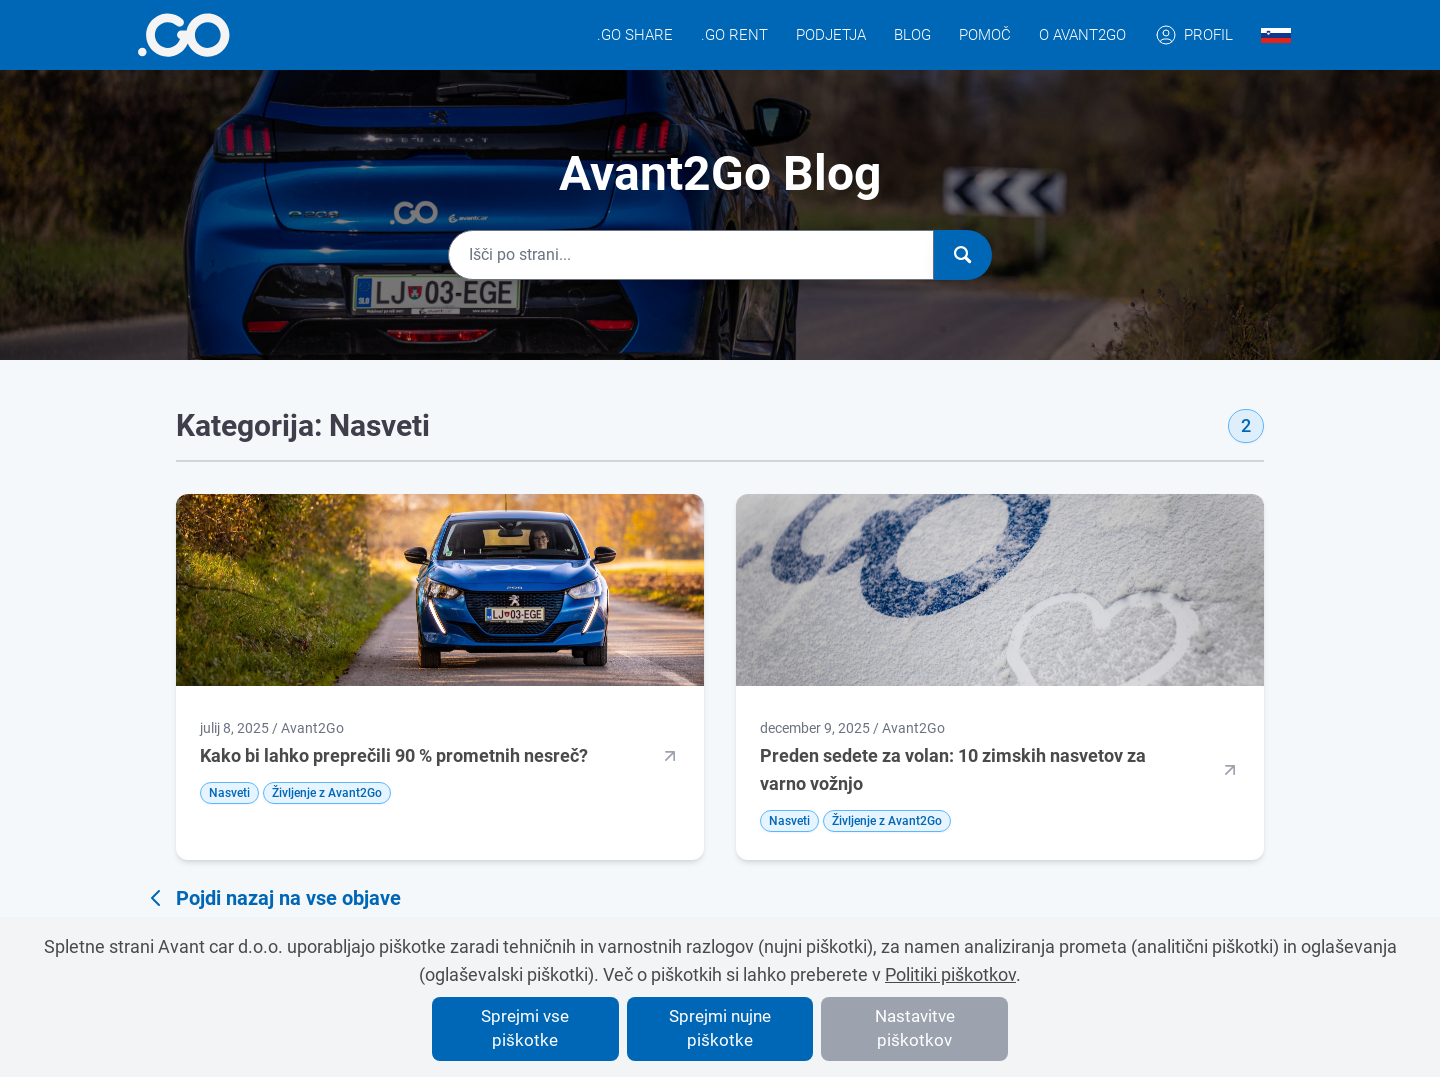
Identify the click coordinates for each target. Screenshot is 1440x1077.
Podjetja (831, 35)
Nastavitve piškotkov (915, 1028)
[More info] (183, 35)
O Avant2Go (1082, 35)
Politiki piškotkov (950, 974)
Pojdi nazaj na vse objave (272, 898)
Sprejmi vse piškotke (525, 1028)
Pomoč (985, 35)
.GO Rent (734, 35)
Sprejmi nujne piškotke (720, 1028)
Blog (912, 35)
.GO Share (635, 35)
